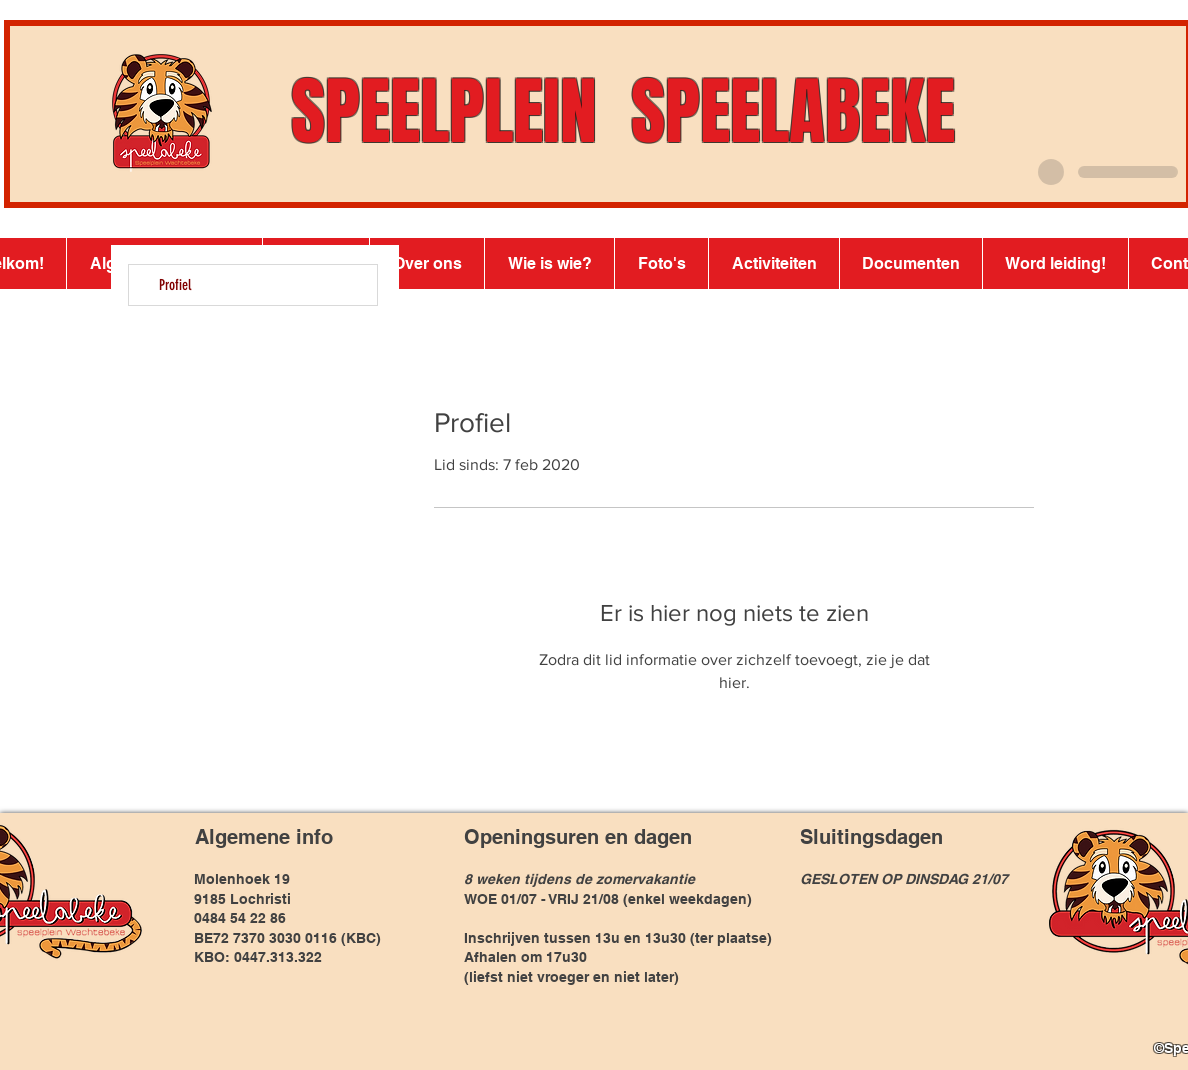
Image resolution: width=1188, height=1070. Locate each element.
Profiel (175, 285)
